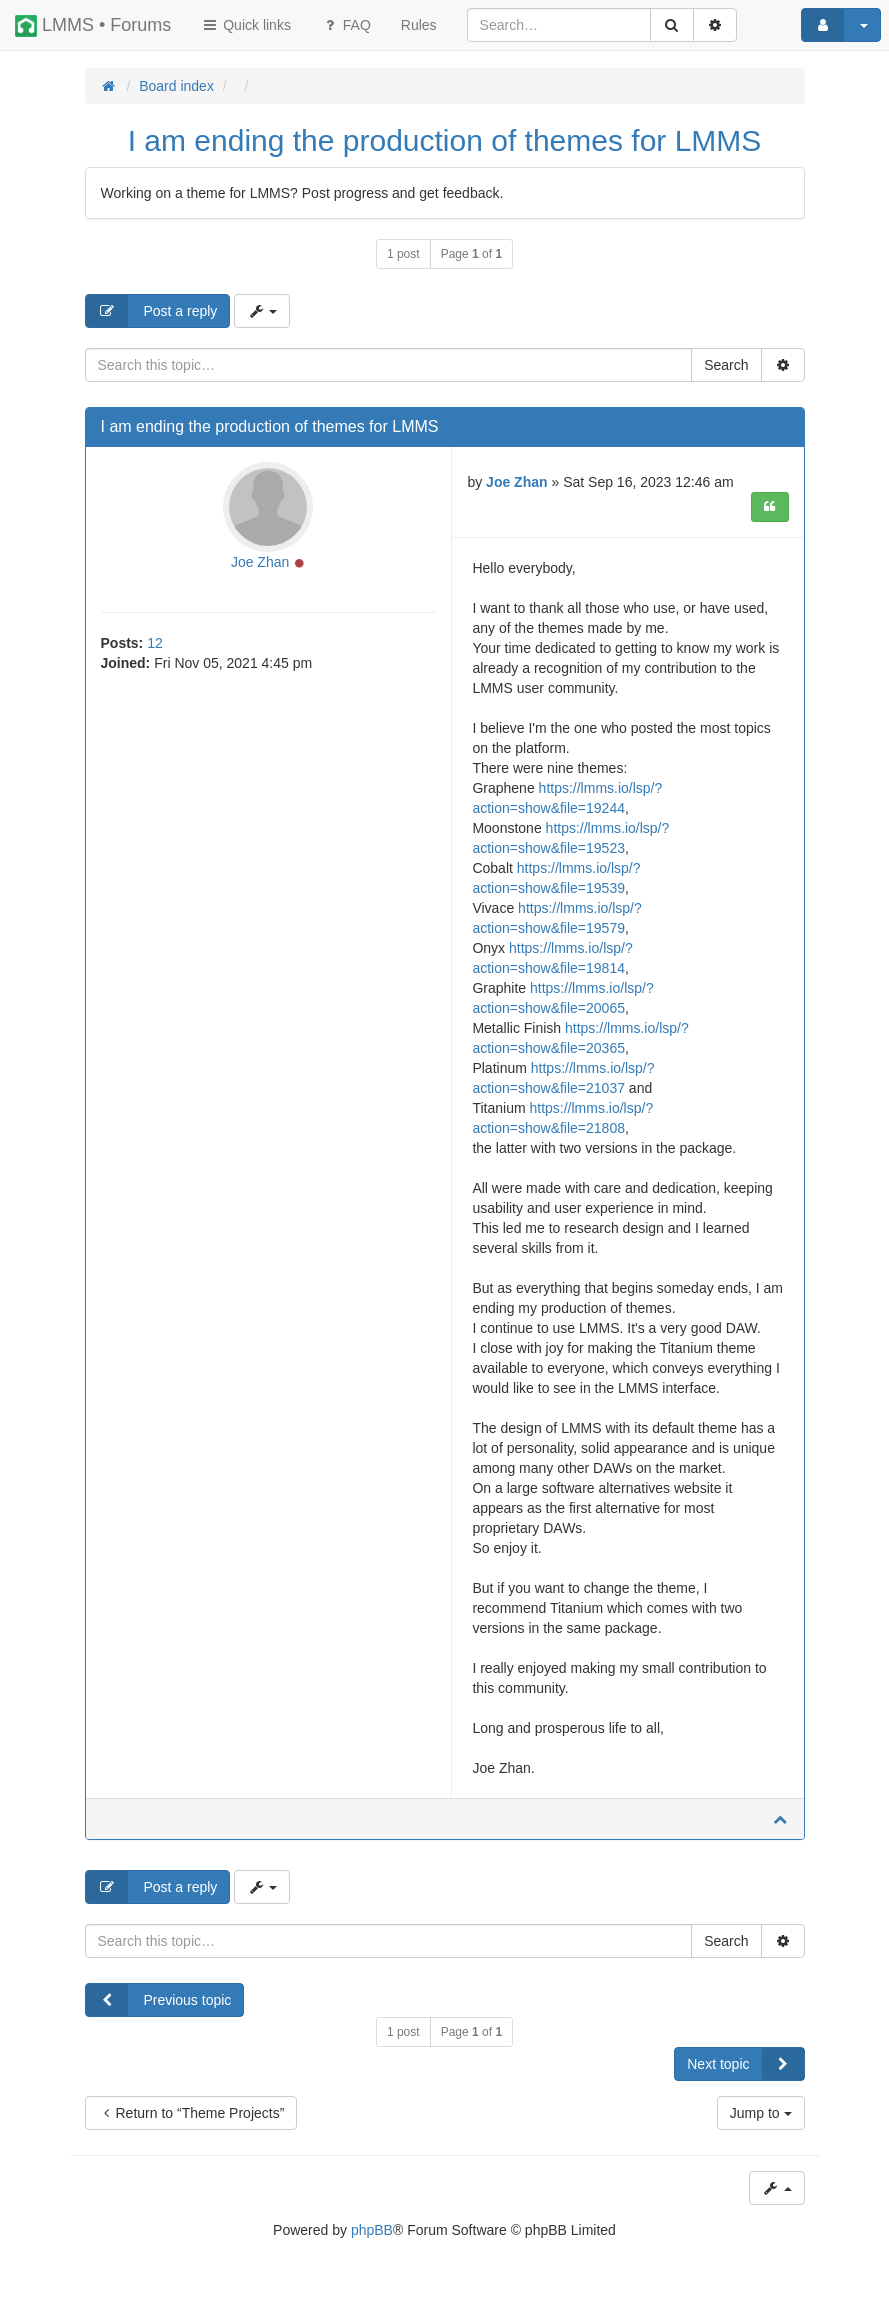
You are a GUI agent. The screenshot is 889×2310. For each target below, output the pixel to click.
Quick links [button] (246, 25)
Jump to (761, 2113)
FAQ (346, 25)
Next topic (745, 2064)
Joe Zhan (260, 562)
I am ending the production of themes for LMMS (445, 140)
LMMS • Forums (93, 26)
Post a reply (152, 311)
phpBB (372, 2230)
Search (726, 365)
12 (155, 643)
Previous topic (159, 2000)
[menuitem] (419, 25)
